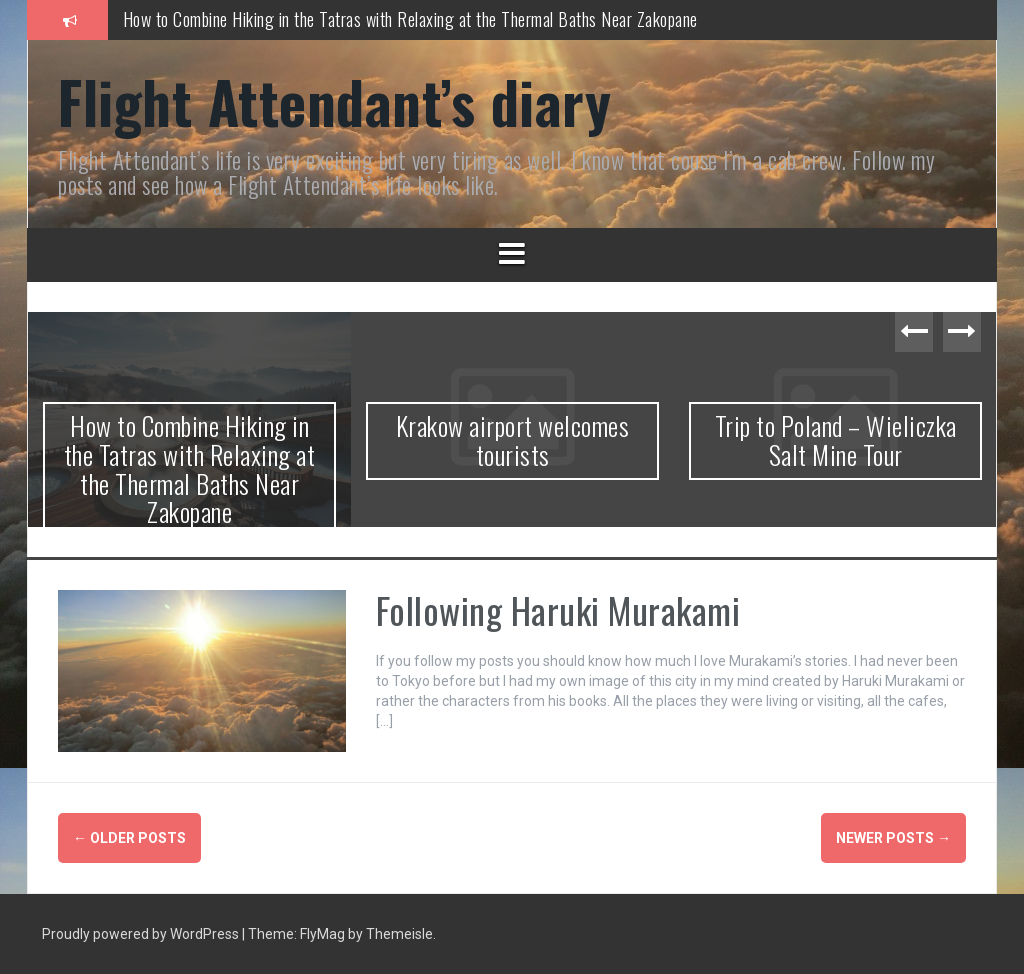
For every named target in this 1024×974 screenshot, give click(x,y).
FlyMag (322, 934)
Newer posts (893, 838)
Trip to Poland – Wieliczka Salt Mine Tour (836, 440)
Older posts (129, 838)
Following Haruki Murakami (558, 609)
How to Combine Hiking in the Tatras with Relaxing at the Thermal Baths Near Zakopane (410, 19)
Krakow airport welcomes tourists (513, 440)
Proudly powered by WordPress (142, 934)
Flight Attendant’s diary (334, 101)
